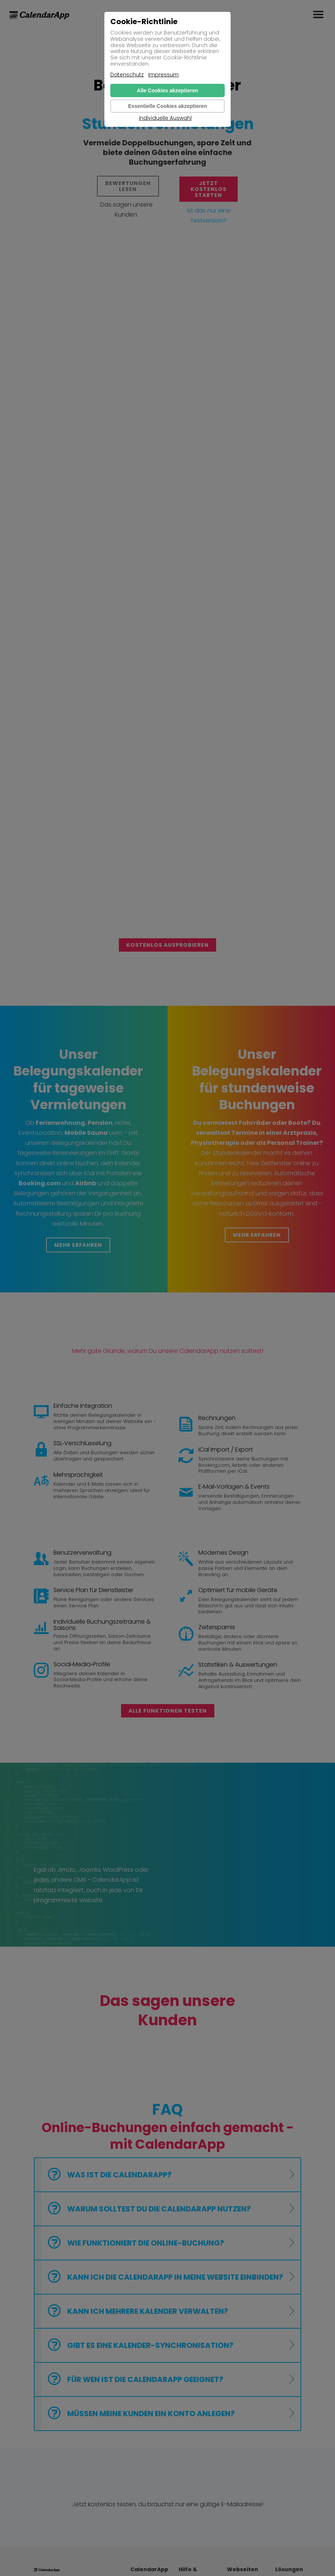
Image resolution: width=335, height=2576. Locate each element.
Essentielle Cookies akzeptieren (167, 106)
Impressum (163, 75)
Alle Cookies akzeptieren (167, 90)
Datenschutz (127, 75)
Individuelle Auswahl (165, 118)
